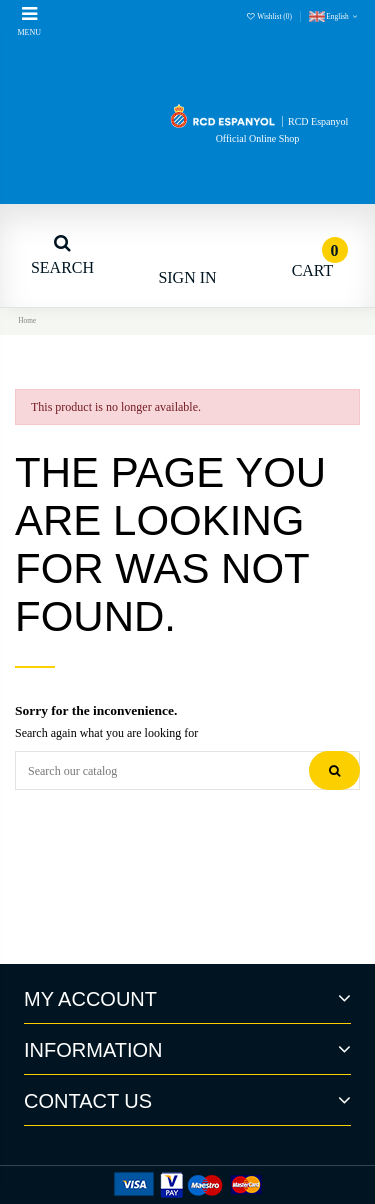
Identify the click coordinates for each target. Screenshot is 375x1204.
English (334, 16)
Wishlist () (269, 16)
